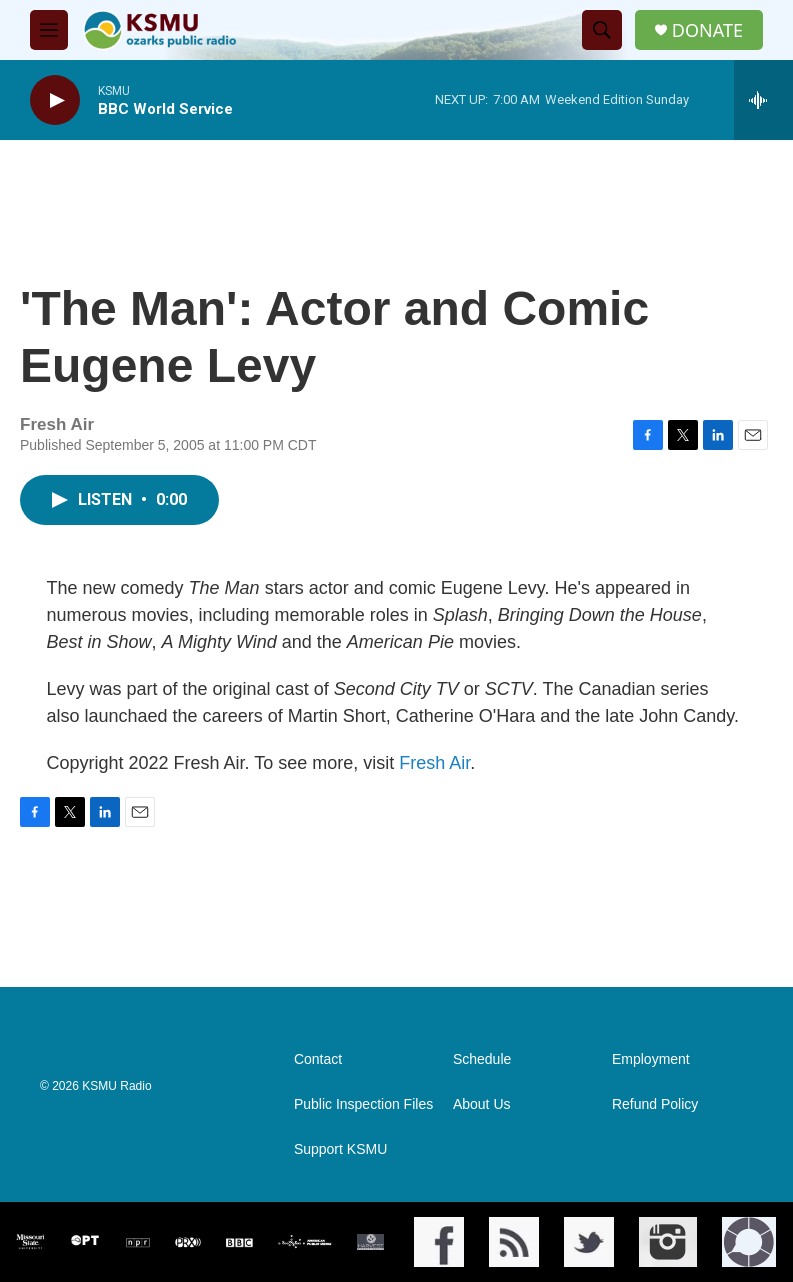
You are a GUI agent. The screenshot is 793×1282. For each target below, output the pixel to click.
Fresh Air (434, 763)
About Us (482, 1104)
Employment (651, 1059)
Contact (318, 1059)
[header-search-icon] (602, 30)
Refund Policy (655, 1104)
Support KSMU (340, 1149)
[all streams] (763, 100)
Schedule (482, 1059)
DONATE (707, 30)
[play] (55, 100)
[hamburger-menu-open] (49, 30)
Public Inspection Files (363, 1104)
